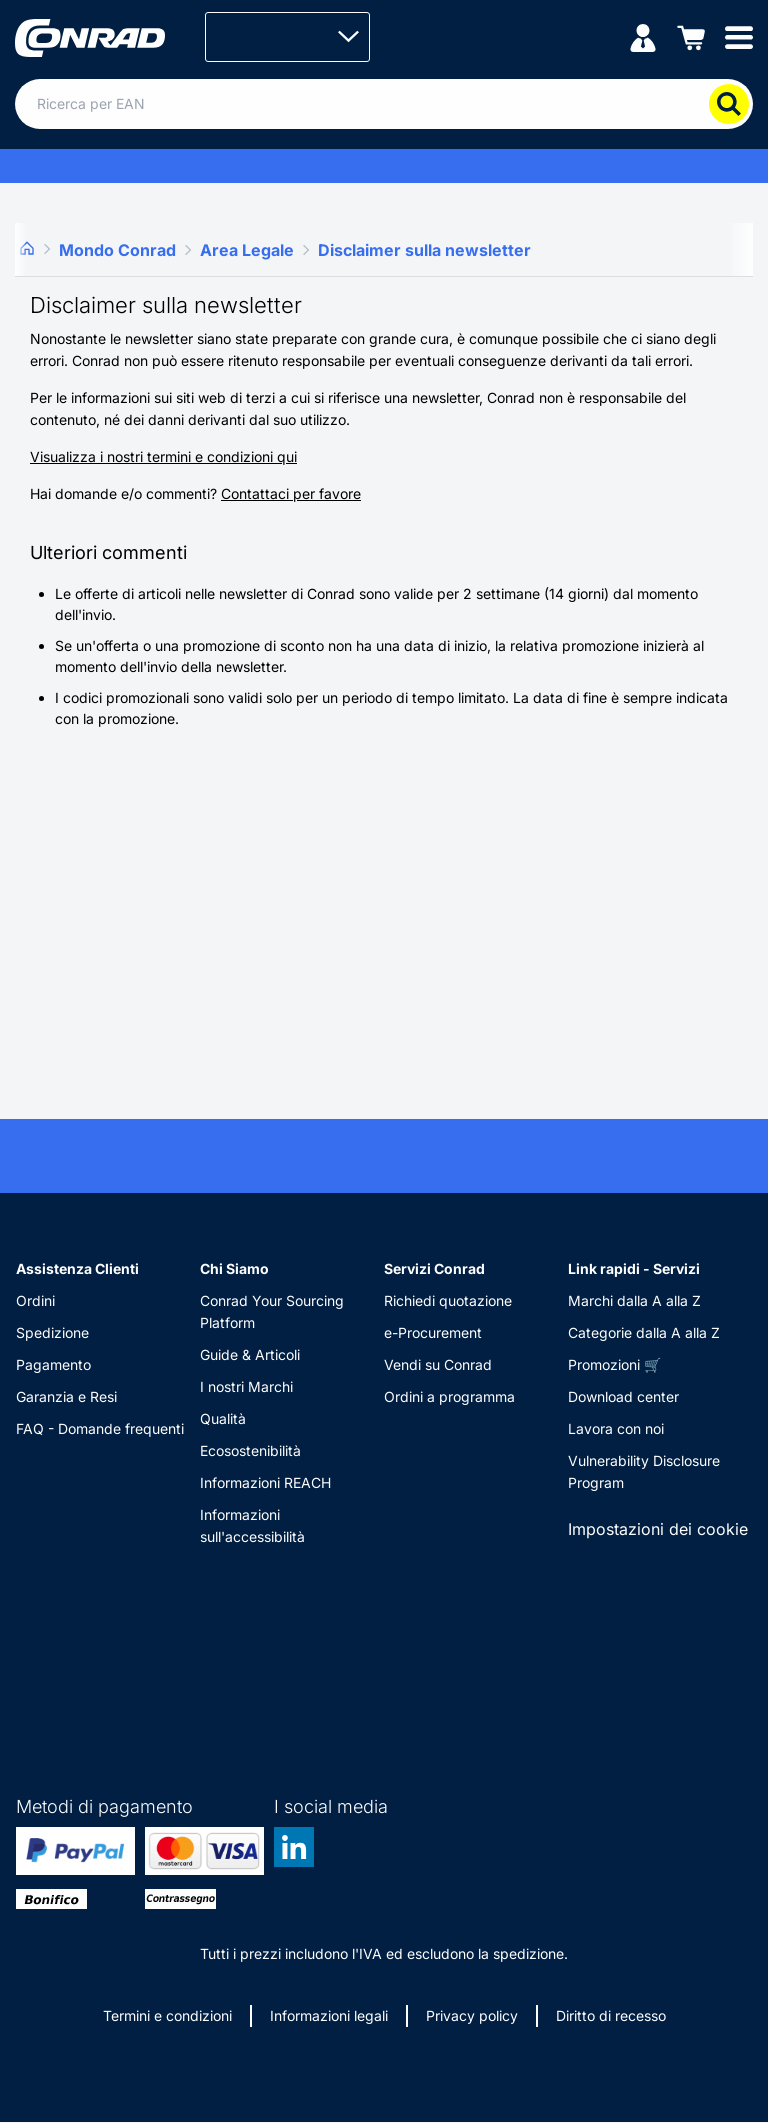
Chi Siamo (234, 1268)
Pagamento (53, 1364)
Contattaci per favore (291, 493)
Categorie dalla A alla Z (644, 1332)
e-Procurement (433, 1332)
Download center (623, 1396)
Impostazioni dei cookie (658, 1529)
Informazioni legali (329, 2015)
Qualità (223, 1418)
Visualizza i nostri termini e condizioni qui (163, 456)
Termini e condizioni (167, 2015)
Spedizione (52, 1332)
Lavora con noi (616, 1428)
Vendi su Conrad (438, 1364)
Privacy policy (472, 2015)
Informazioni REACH (265, 1482)
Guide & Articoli (250, 1354)
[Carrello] (691, 36)
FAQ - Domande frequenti (100, 1428)
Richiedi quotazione (448, 1300)
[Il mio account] (643, 36)
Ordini (35, 1300)
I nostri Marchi (246, 1386)
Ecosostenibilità (250, 1450)
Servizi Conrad (434, 1268)
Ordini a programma (449, 1396)
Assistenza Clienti (77, 1268)
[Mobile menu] (739, 36)
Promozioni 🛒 (614, 1364)
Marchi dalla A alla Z (634, 1300)
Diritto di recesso (611, 2015)
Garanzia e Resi (66, 1396)
